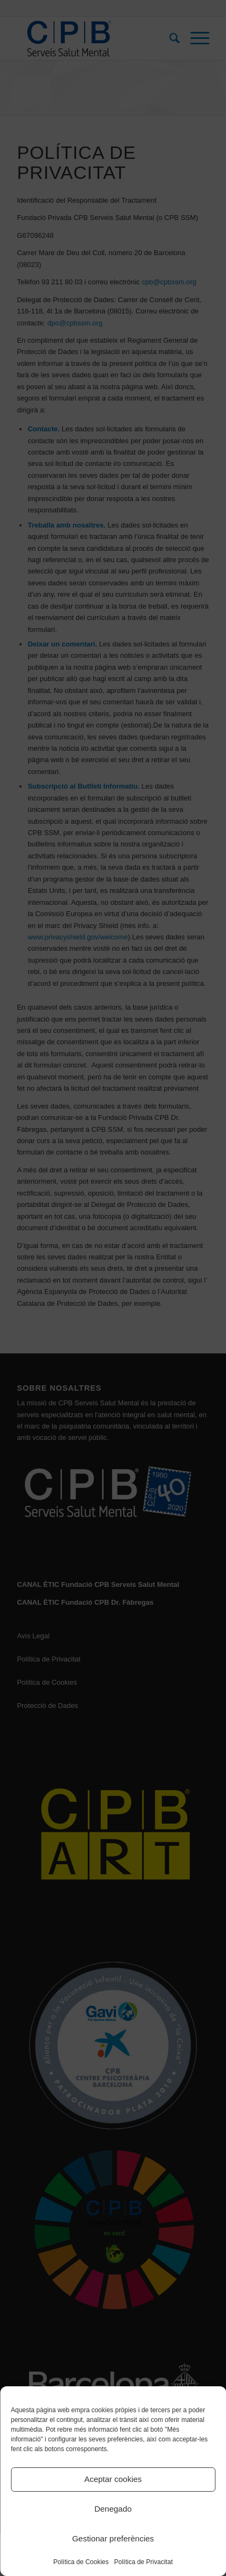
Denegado (113, 2508)
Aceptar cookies (113, 2479)
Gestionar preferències (113, 2538)
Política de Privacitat (143, 2562)
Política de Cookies (81, 2562)
